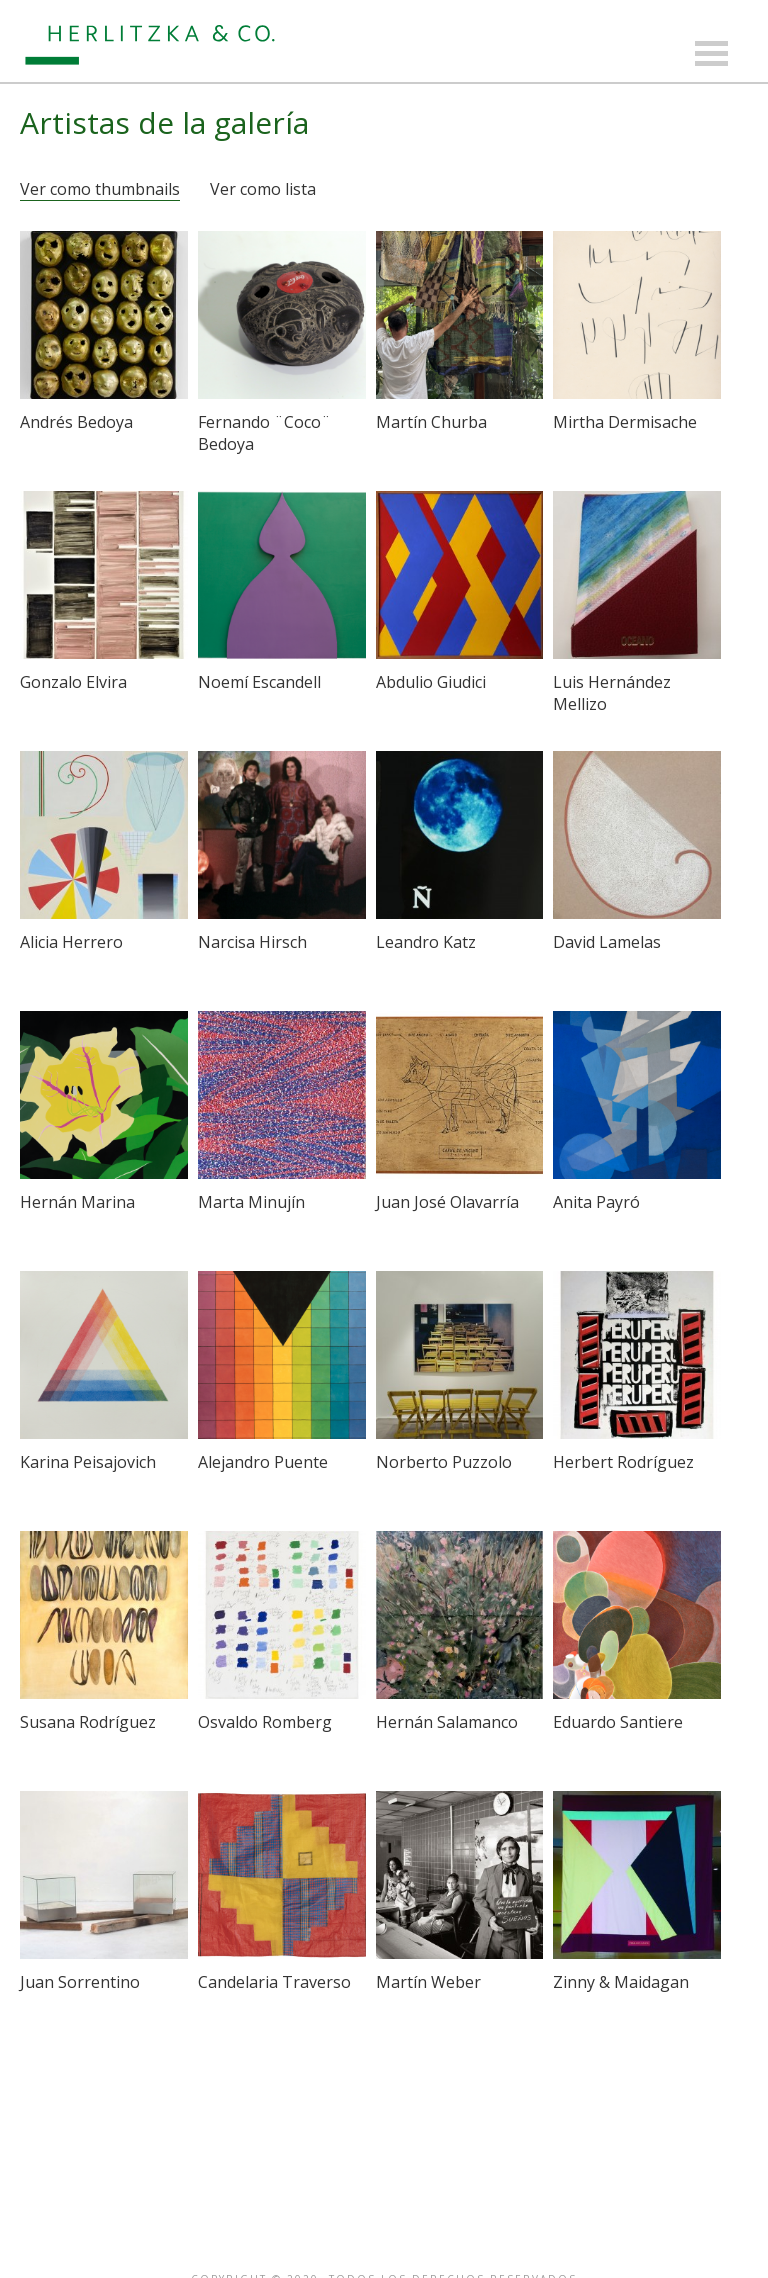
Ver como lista (263, 189)
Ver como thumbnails (100, 189)
